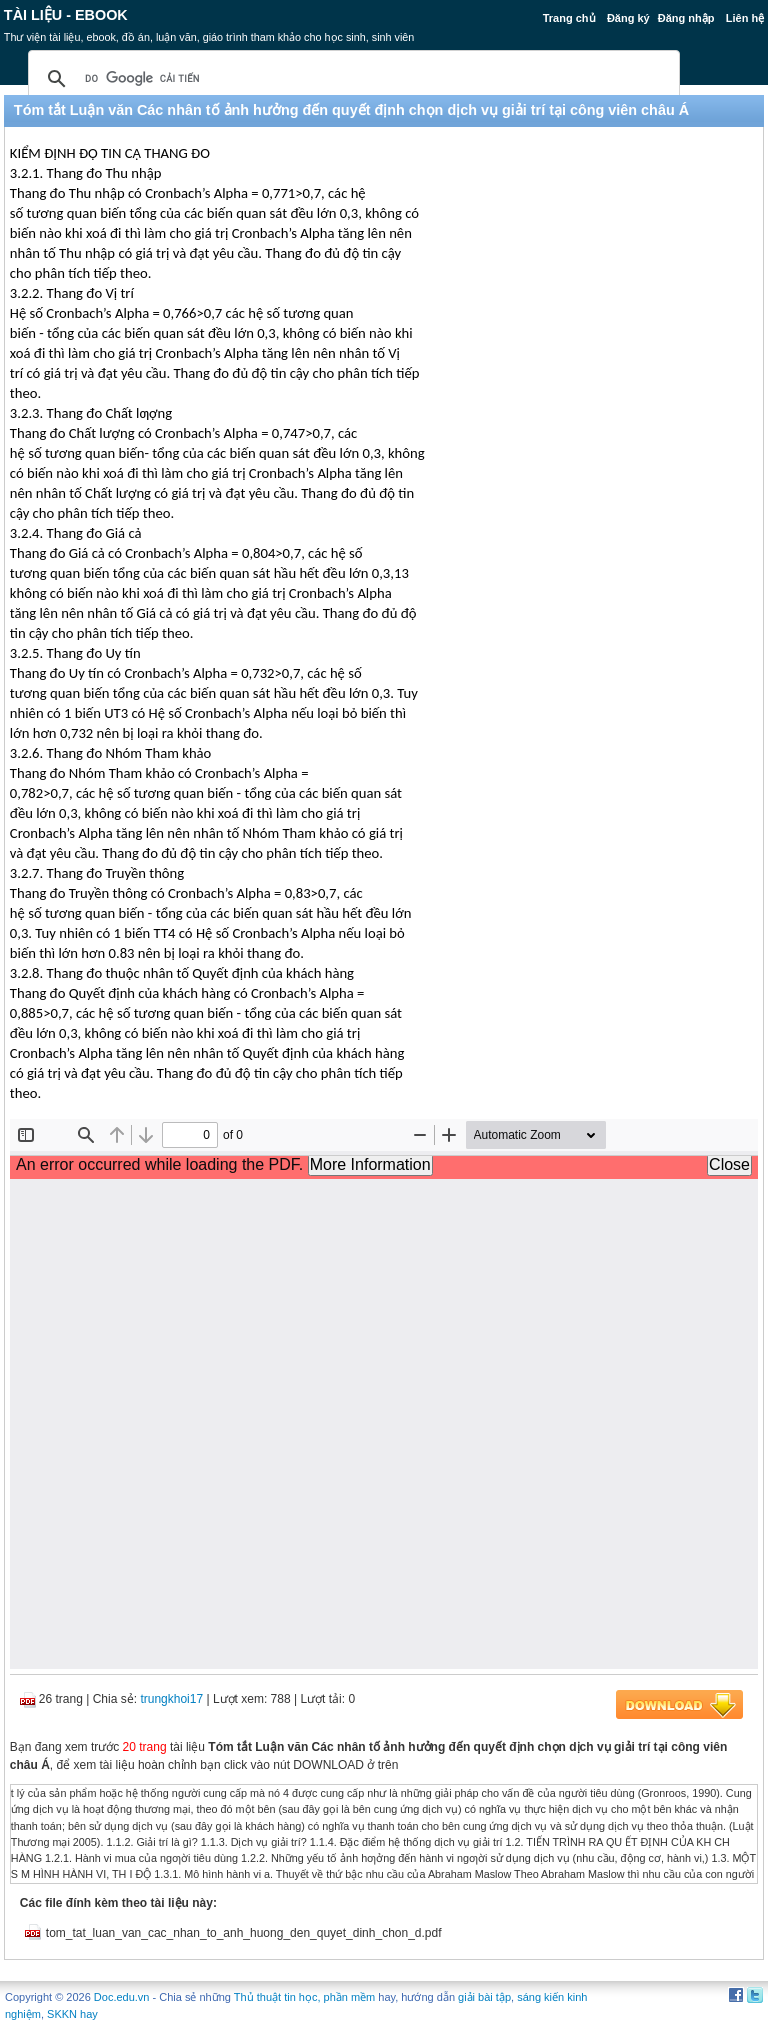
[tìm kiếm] (351, 79)
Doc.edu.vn (122, 1997)
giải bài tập (484, 1997)
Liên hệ (745, 18)
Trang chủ (569, 18)
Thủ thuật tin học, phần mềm (304, 1997)
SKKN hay (72, 2014)
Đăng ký (628, 18)
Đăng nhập (686, 18)
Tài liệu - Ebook (66, 15)
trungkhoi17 (171, 1699)
